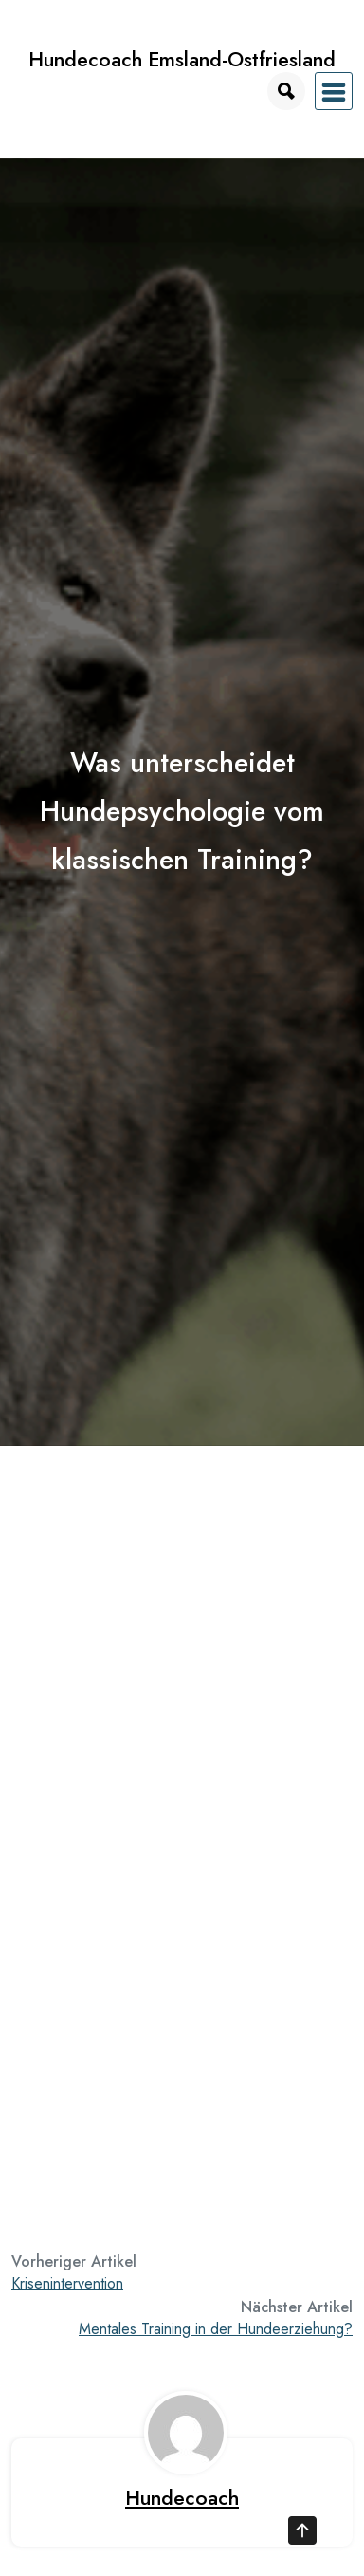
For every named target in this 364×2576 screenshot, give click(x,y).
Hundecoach (182, 2497)
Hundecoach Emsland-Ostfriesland (182, 59)
